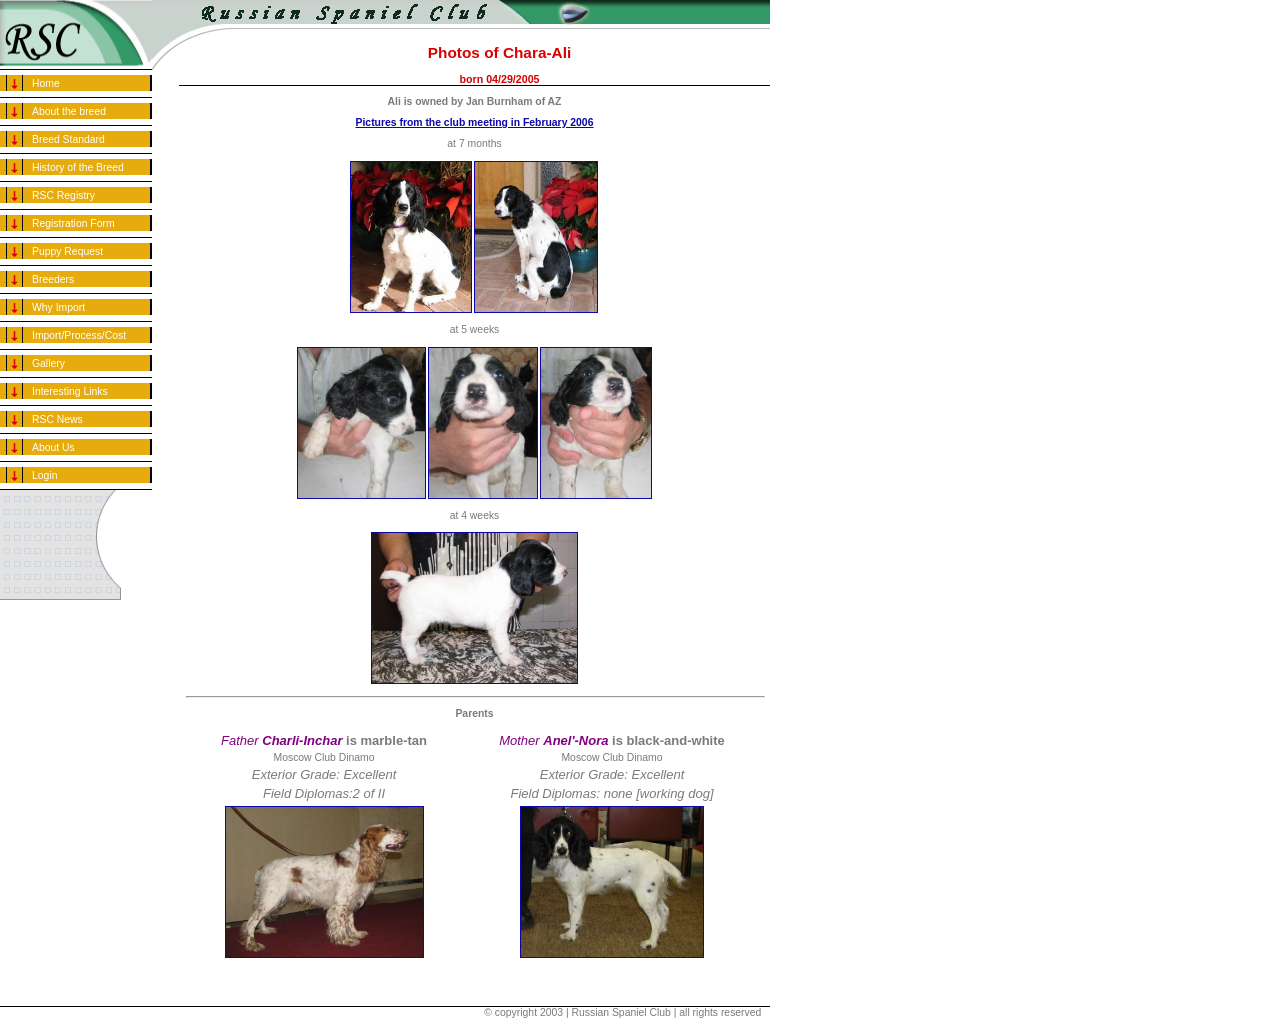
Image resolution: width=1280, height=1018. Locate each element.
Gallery (48, 363)
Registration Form (73, 223)
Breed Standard (68, 139)
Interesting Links (70, 391)
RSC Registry (63, 195)
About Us (53, 447)
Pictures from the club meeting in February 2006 (475, 122)
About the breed (69, 111)
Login (44, 475)
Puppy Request (67, 251)
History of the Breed (78, 167)
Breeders (53, 279)
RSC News (57, 419)
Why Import (58, 307)
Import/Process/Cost (79, 335)
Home (46, 83)
